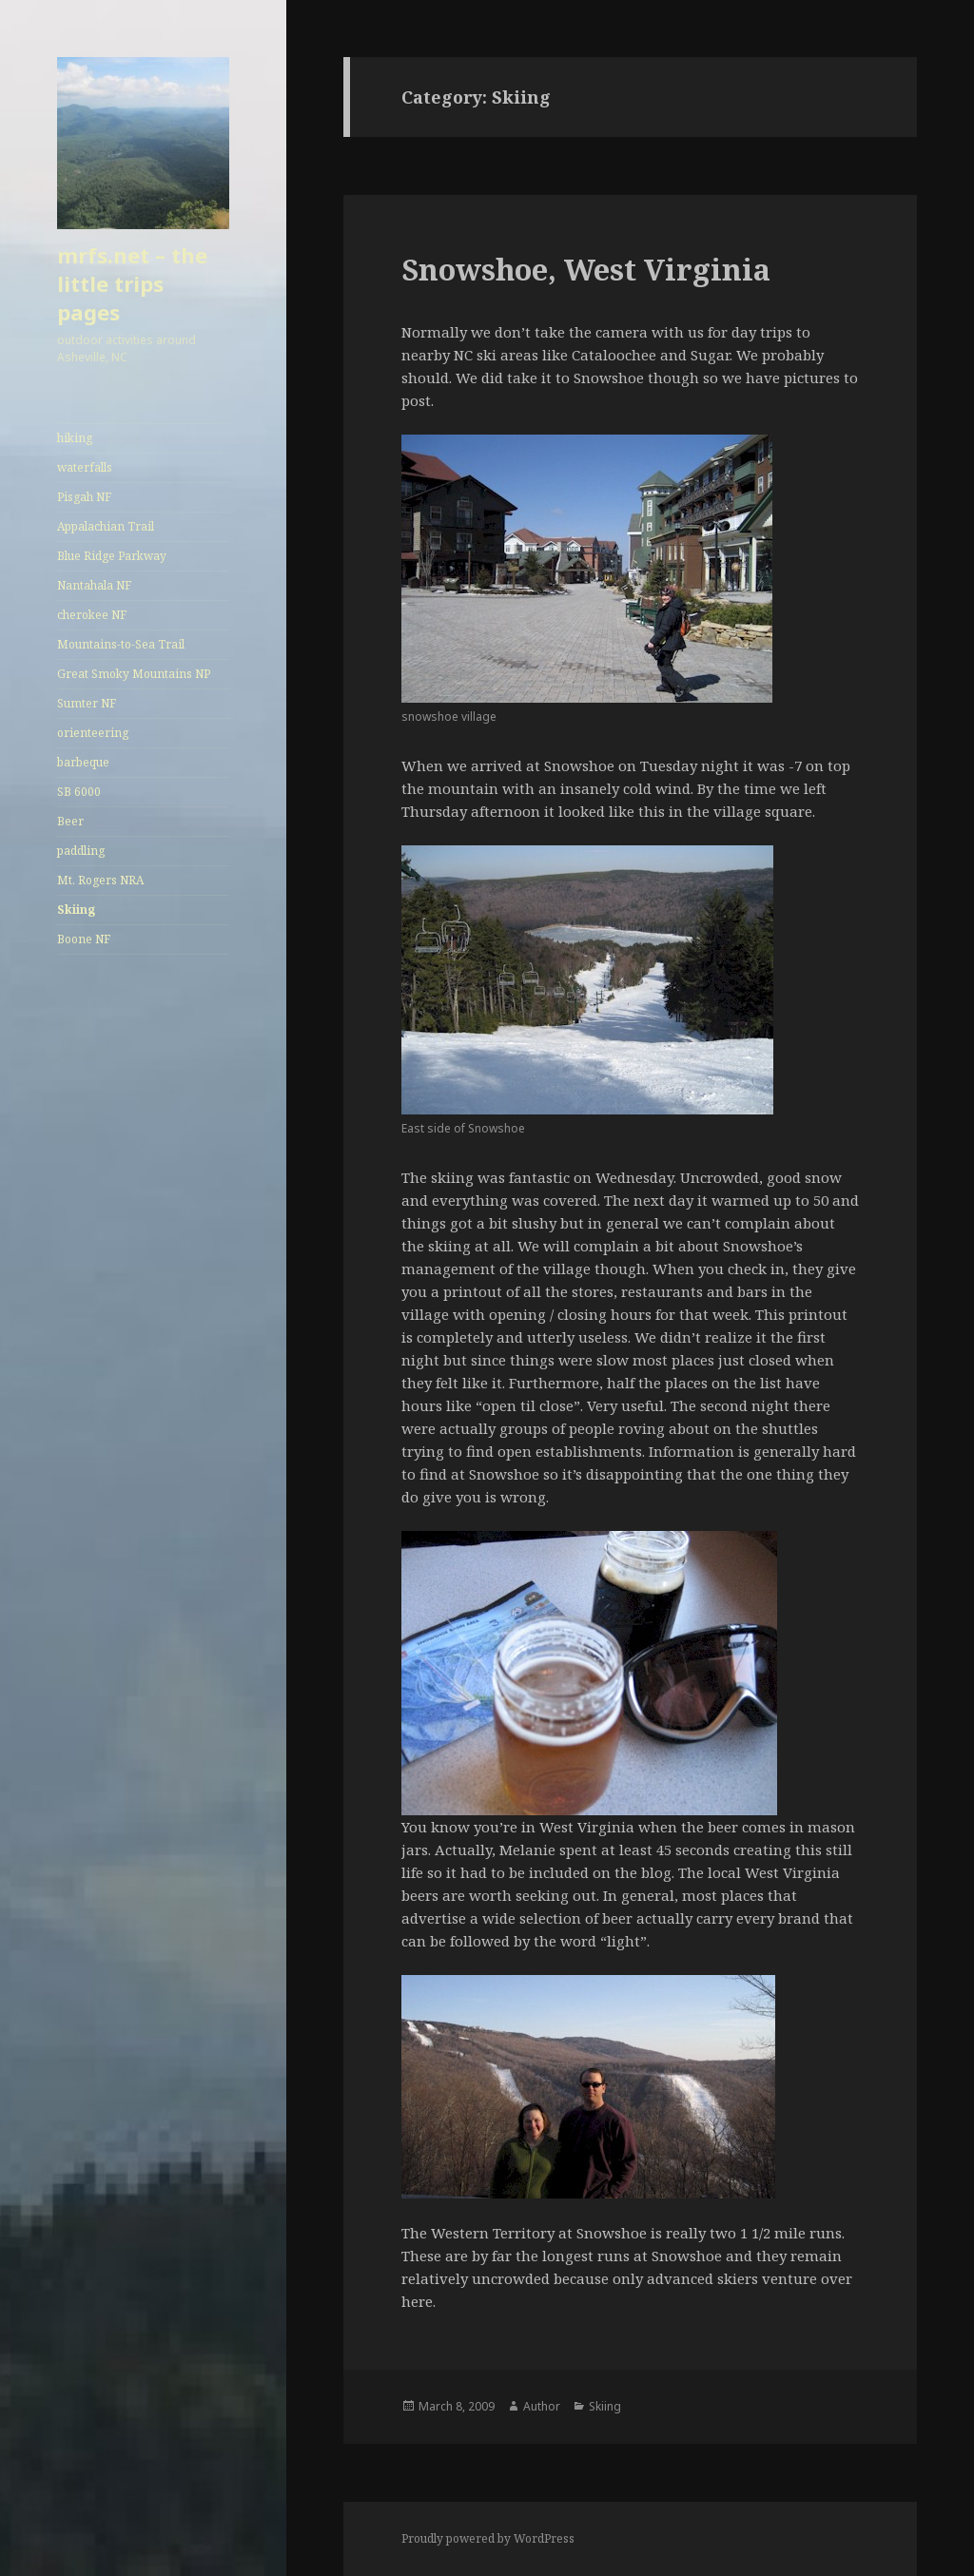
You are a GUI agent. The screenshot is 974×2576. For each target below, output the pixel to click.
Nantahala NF (94, 585)
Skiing (76, 909)
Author (541, 2406)
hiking (74, 438)
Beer (70, 821)
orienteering (92, 733)
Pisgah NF (84, 497)
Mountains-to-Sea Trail (121, 644)
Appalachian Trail (105, 526)
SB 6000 (79, 792)
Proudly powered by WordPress (488, 2538)
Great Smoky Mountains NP (133, 674)
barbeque (83, 762)
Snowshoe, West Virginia (585, 269)
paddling (81, 851)
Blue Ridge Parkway (111, 556)
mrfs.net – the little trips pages (132, 283)
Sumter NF (86, 703)
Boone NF (83, 939)
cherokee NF (92, 615)
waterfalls (84, 467)
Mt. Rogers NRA (100, 880)
